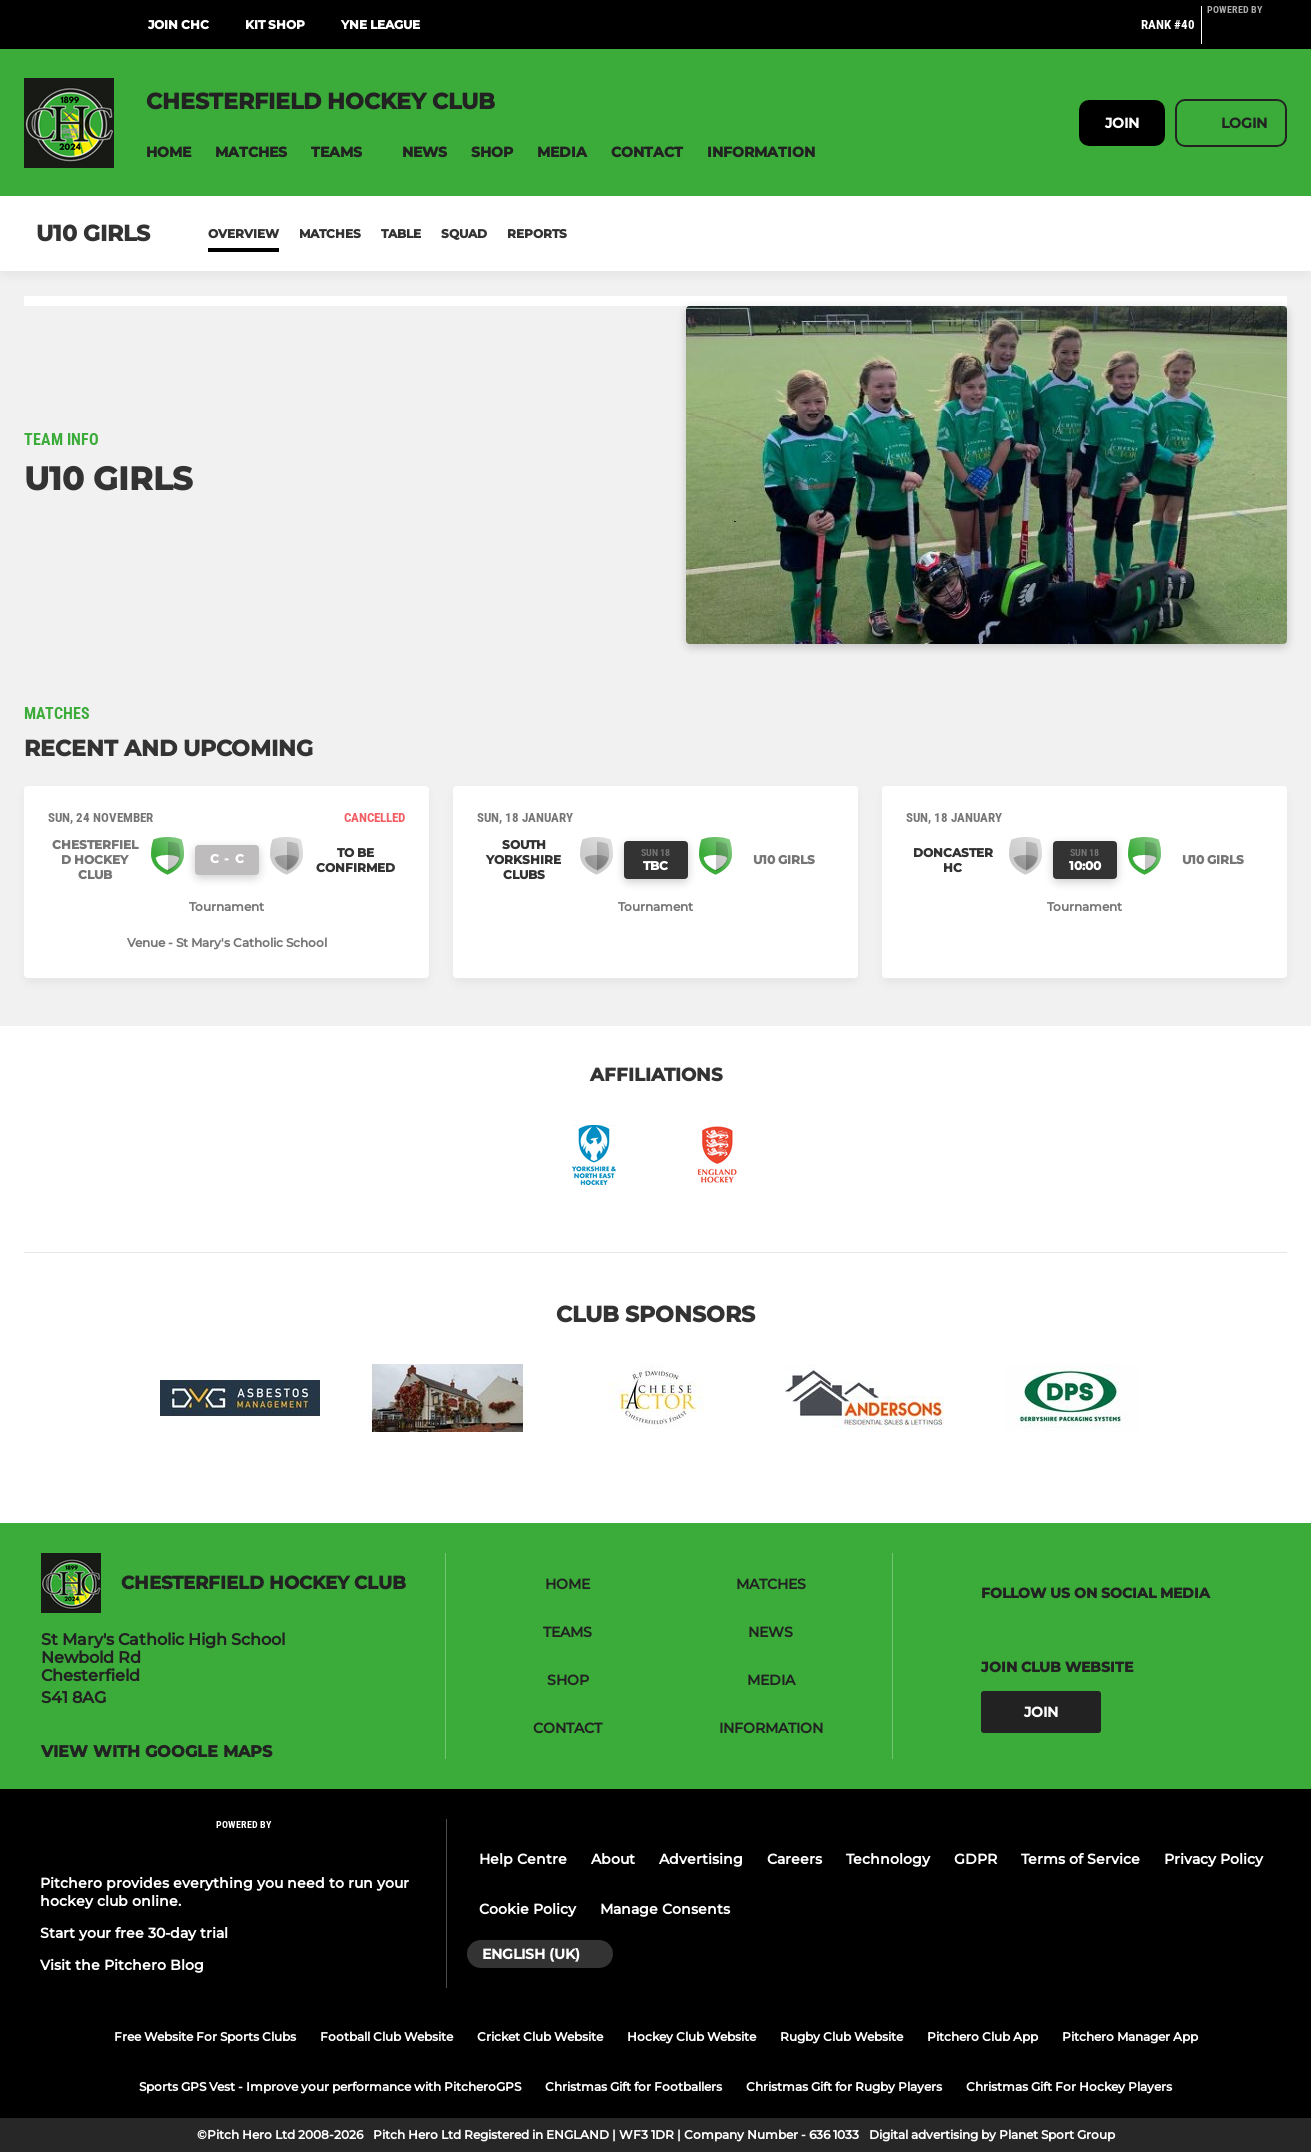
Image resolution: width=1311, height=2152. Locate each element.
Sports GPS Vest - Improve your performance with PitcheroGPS (330, 2086)
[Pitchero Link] (1247, 33)
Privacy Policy (1213, 1859)
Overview (243, 233)
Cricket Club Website (540, 2036)
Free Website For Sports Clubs (205, 2036)
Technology (888, 1859)
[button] (168, 152)
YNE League (380, 24)
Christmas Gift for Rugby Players (844, 2086)
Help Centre (523, 1859)
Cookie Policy (527, 1909)
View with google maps (156, 1752)
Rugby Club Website (841, 2036)
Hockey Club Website (691, 2036)
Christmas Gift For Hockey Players (1069, 2086)
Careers (794, 1859)
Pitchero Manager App (1130, 2036)
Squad (464, 233)
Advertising (701, 1859)
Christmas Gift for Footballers (633, 2086)
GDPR (975, 1859)
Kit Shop (275, 24)
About (613, 1859)
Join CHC (178, 24)
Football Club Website (386, 2036)
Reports (537, 233)
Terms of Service (1080, 1859)
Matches (330, 233)
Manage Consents (665, 1909)
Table (401, 233)
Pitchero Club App (982, 2036)
